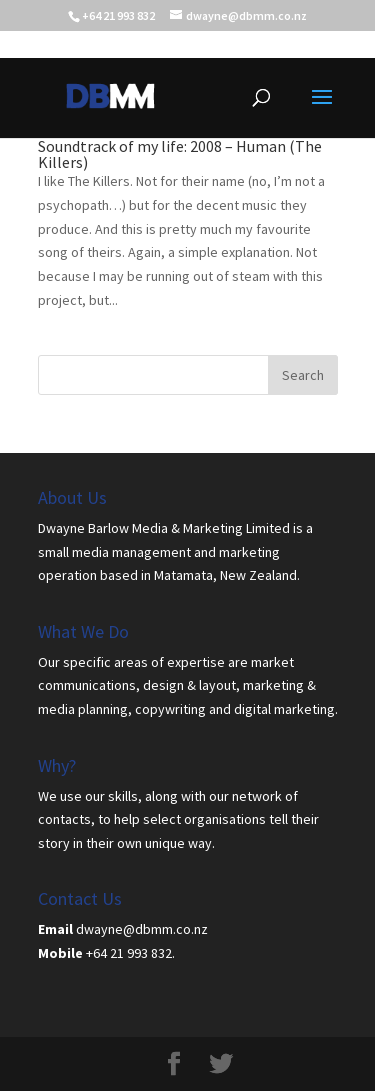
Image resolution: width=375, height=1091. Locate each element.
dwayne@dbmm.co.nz (142, 929)
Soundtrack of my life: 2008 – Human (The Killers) (180, 154)
